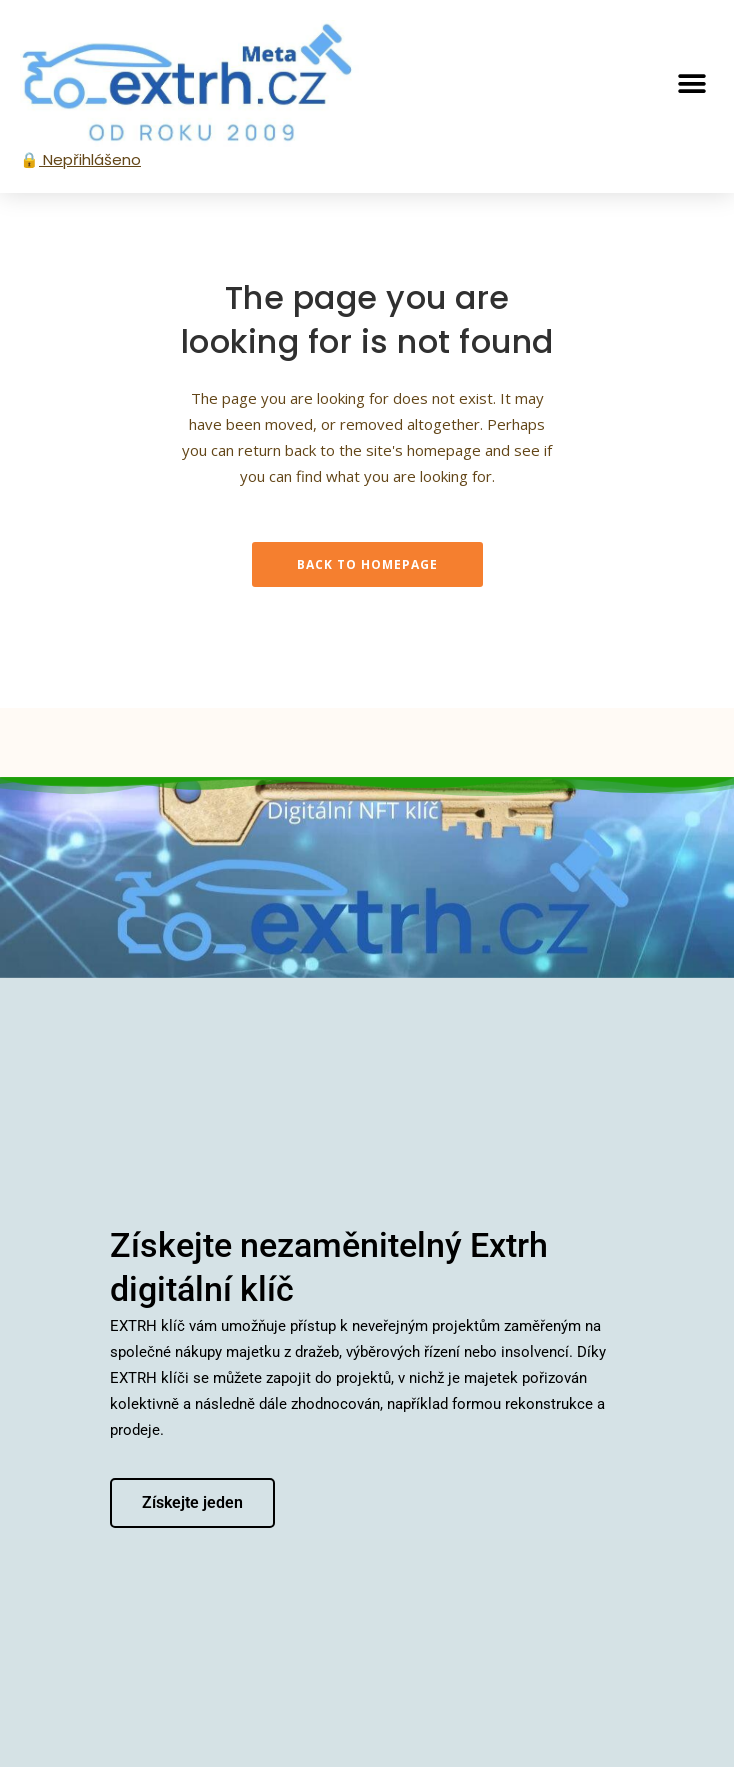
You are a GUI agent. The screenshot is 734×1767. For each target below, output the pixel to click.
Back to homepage (367, 564)
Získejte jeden (192, 1501)
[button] (691, 83)
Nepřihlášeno (90, 159)
